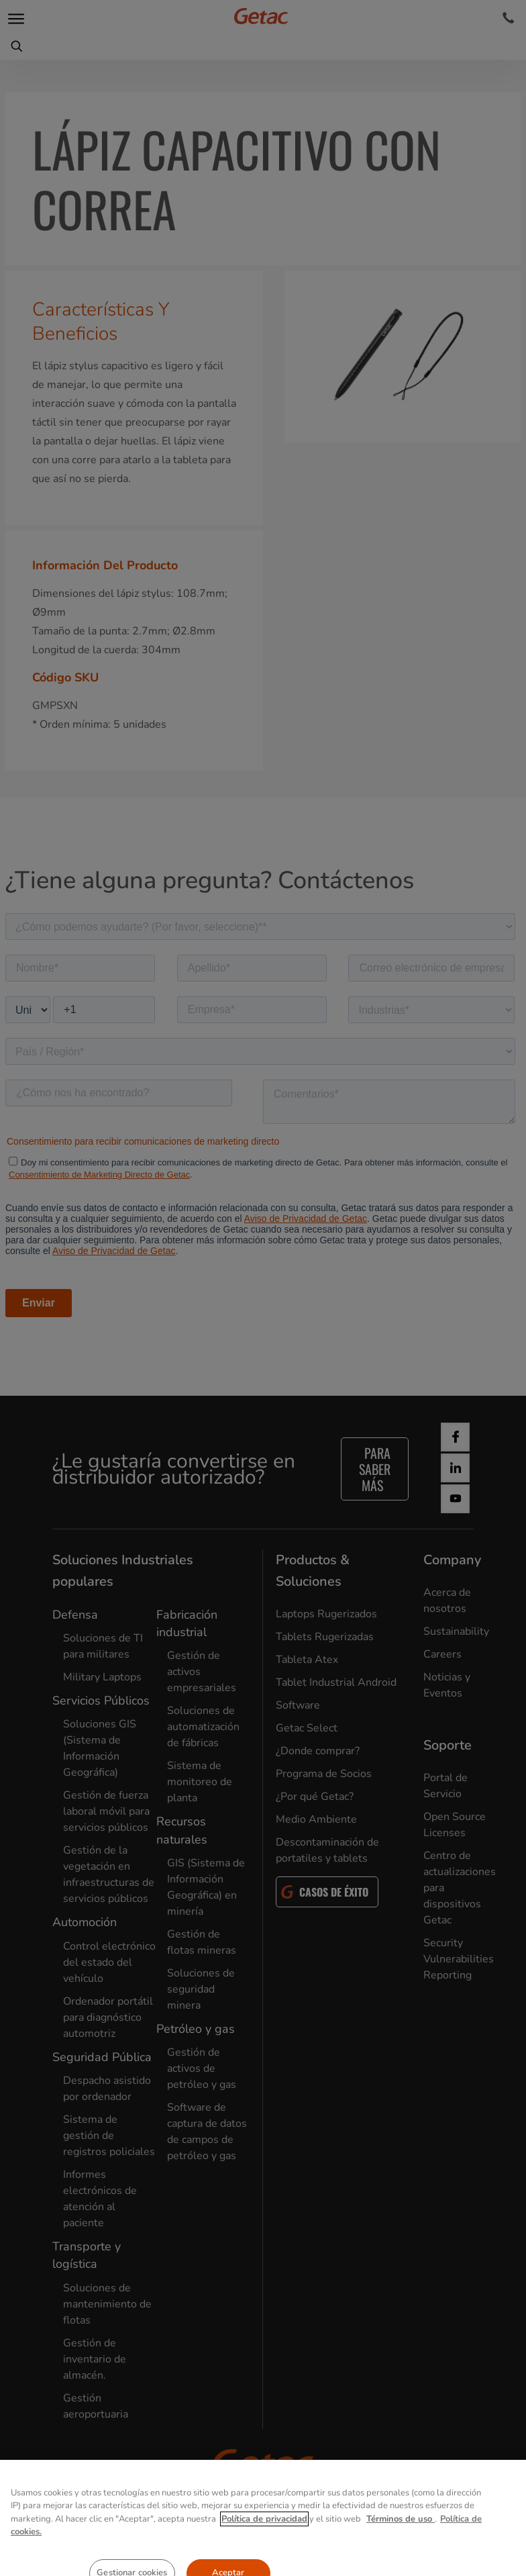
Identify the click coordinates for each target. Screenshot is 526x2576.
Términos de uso (400, 2544)
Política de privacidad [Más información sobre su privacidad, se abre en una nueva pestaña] (264, 2544)
